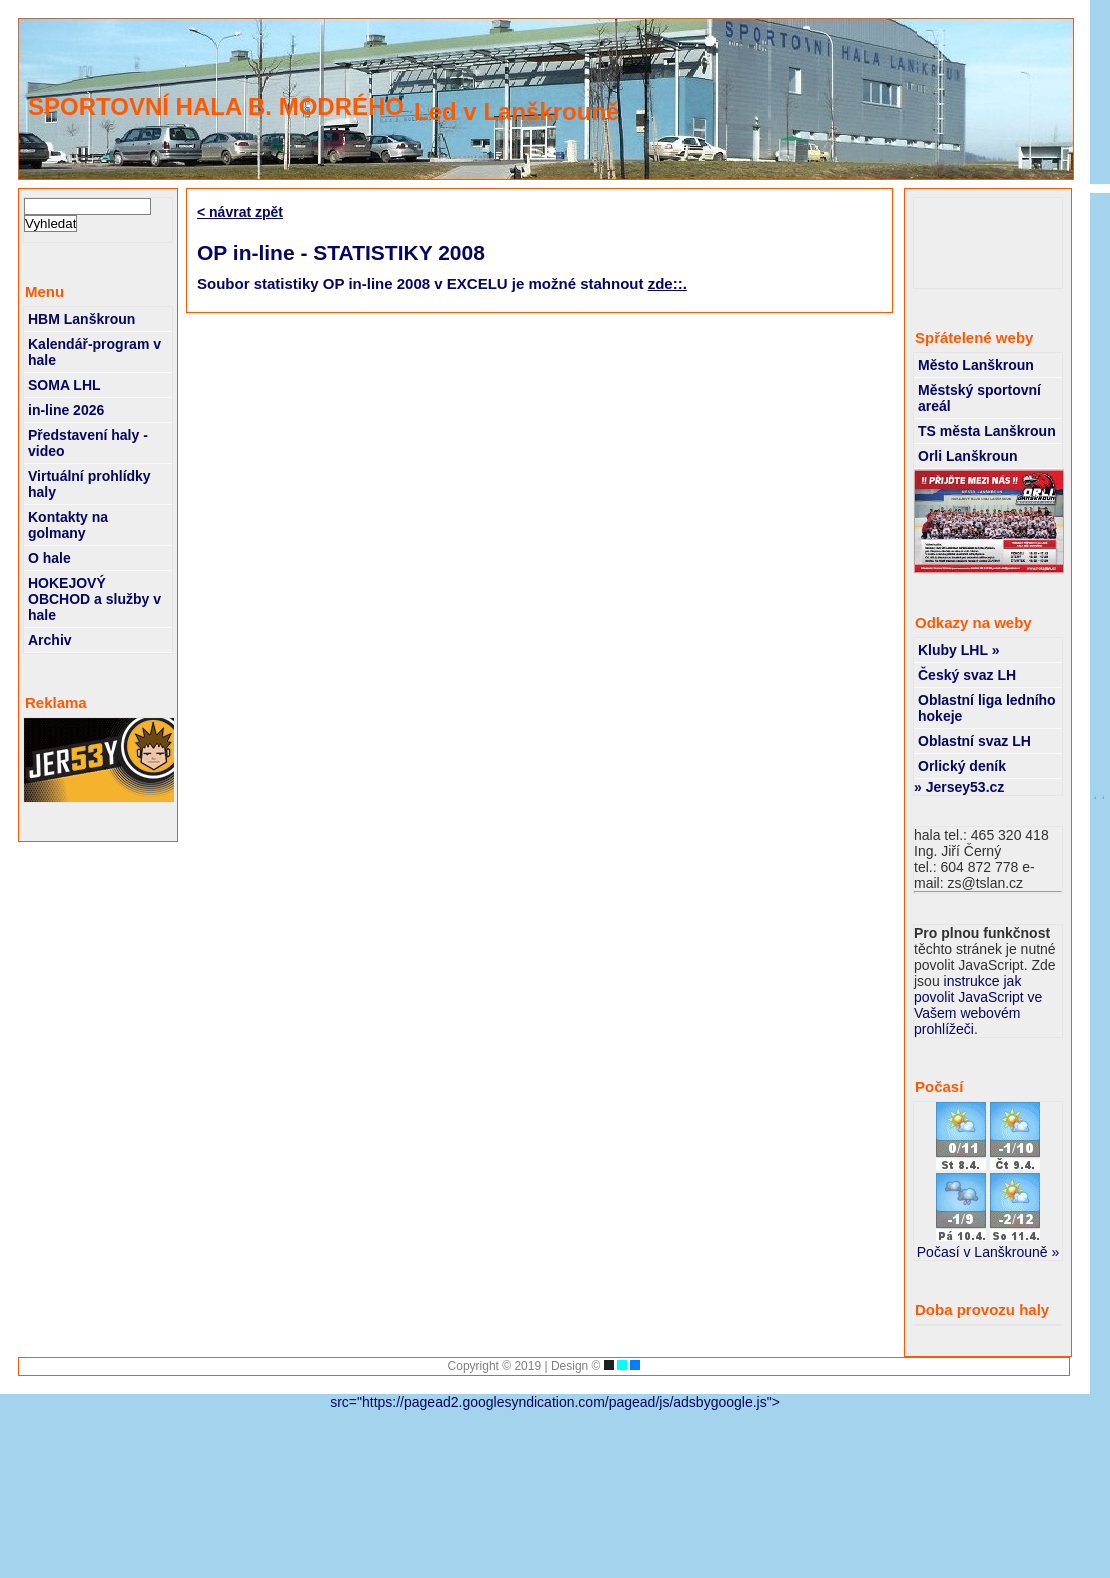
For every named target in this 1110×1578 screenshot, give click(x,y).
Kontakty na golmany (68, 525)
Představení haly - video (88, 443)
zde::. (667, 283)
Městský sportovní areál (979, 398)
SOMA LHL (64, 385)
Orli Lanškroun (968, 456)
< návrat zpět (240, 212)
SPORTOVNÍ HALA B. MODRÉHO (216, 106)
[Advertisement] (994, 243)
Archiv (50, 640)
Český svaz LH (967, 675)
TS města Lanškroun (987, 431)
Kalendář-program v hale (94, 352)
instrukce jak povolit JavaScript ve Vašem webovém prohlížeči (978, 1005)
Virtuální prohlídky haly (89, 484)
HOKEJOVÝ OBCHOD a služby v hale (94, 599)
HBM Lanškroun (81, 319)
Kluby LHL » (958, 650)
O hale (49, 558)
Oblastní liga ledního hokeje (987, 708)
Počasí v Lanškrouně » (988, 1252)
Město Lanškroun (976, 365)
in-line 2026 (66, 410)
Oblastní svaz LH (974, 741)
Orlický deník (962, 766)
